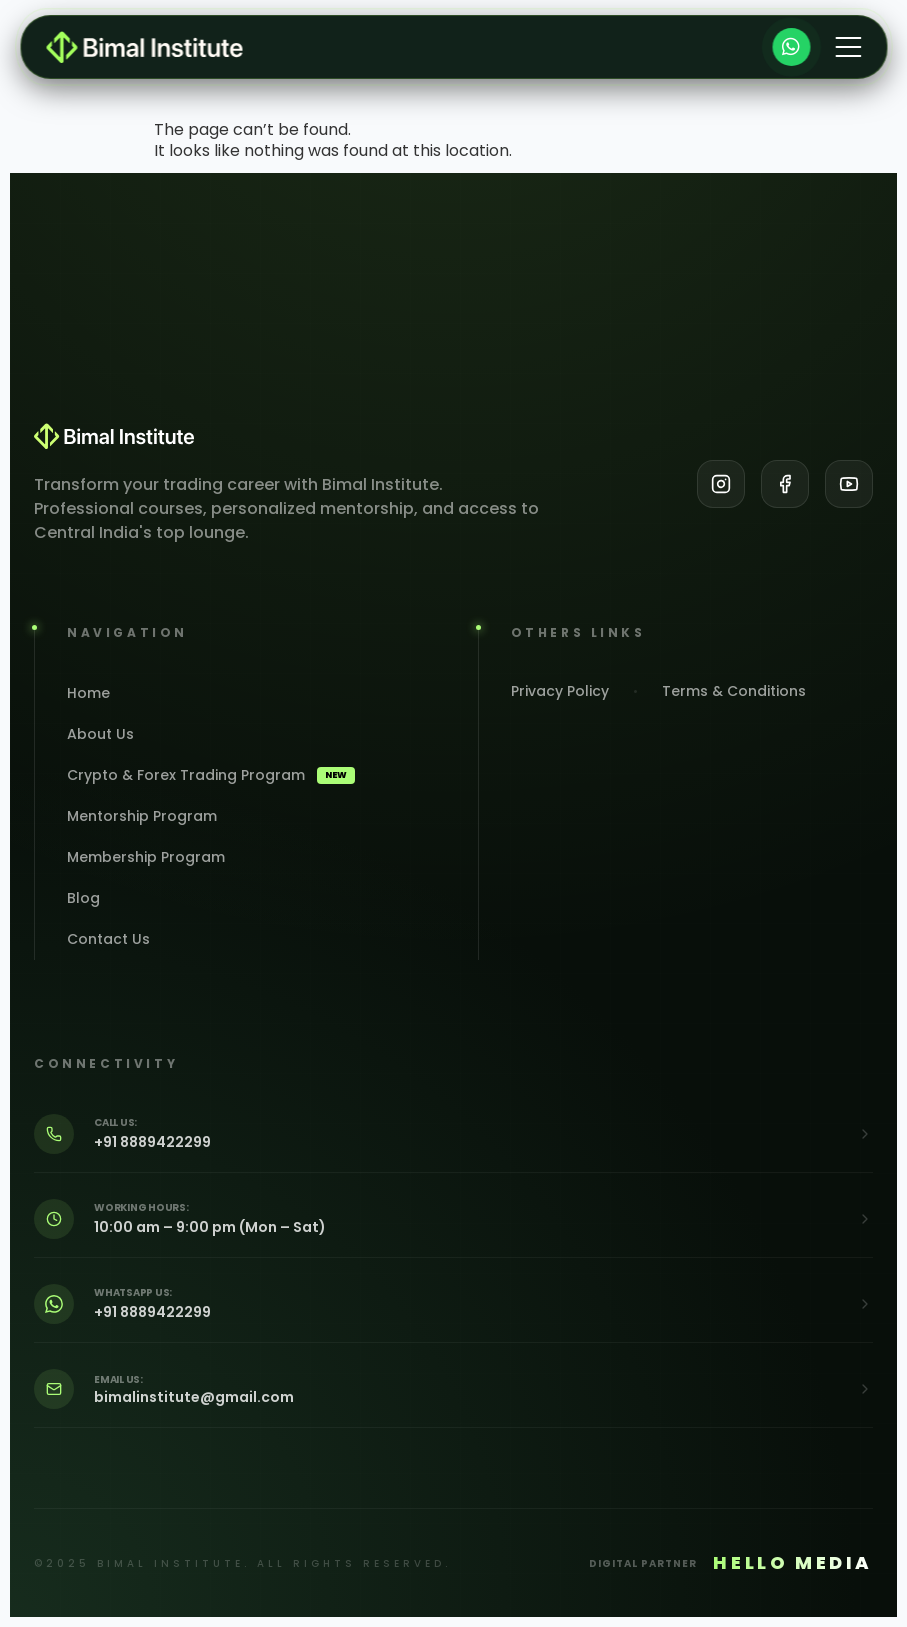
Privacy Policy (560, 691)
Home (88, 693)
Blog (83, 898)
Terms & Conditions (734, 691)
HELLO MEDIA (793, 1562)
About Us (100, 734)
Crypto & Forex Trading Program (211, 775)
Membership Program (146, 857)
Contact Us (108, 939)
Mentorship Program (142, 816)
